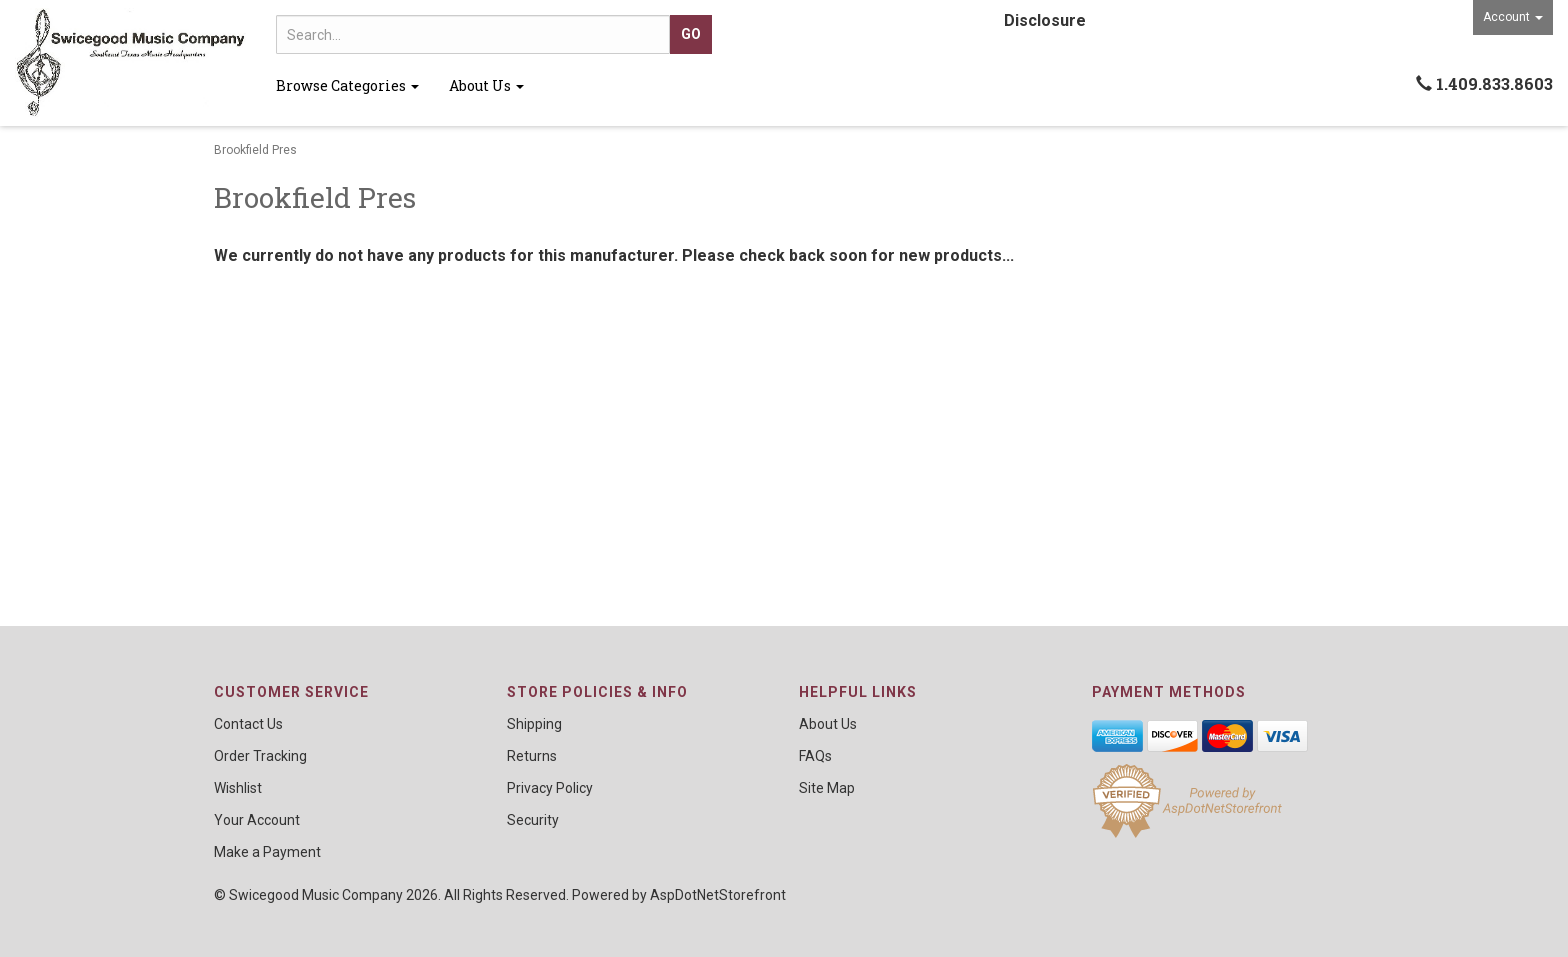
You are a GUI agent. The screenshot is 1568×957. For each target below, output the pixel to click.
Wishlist (238, 788)
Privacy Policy (550, 788)
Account (1513, 17)
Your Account (257, 820)
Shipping (534, 724)
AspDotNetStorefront (718, 895)
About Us (486, 85)
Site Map (827, 788)
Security (533, 820)
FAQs (815, 756)
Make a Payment (267, 852)
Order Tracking (260, 756)
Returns (532, 756)
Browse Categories (347, 85)
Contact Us (248, 724)
